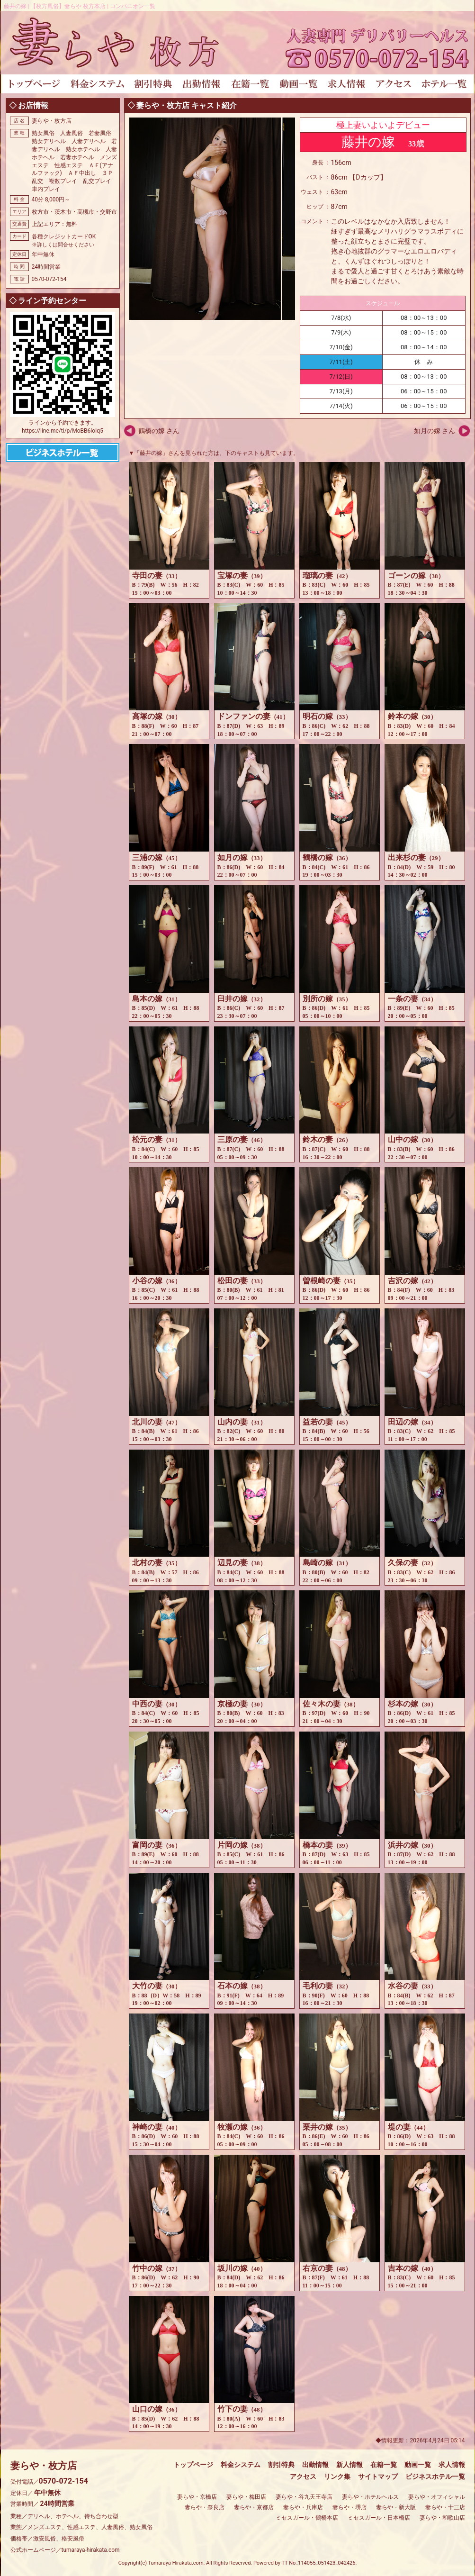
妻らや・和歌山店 (442, 2517)
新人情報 (349, 2464)
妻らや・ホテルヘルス (370, 2497)
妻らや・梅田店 (246, 2497)
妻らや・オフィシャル (436, 2497)
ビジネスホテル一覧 (435, 2476)
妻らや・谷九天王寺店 (304, 2497)
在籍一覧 (383, 2464)
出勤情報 (315, 2464)
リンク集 (337, 2476)
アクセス (303, 2476)
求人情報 (452, 2464)
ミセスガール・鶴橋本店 (307, 2517)
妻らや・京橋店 (197, 2497)
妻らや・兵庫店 (303, 2507)
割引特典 (281, 2464)
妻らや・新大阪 (396, 2507)
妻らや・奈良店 (204, 2507)
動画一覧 (417, 2464)
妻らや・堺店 (349, 2507)
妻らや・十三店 (445, 2507)
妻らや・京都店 (254, 2507)
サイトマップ (378, 2476)
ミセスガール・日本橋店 (379, 2517)
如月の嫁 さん (434, 431)
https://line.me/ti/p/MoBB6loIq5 (62, 430)
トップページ (193, 2464)
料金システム (240, 2464)
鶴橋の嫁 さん (158, 431)
